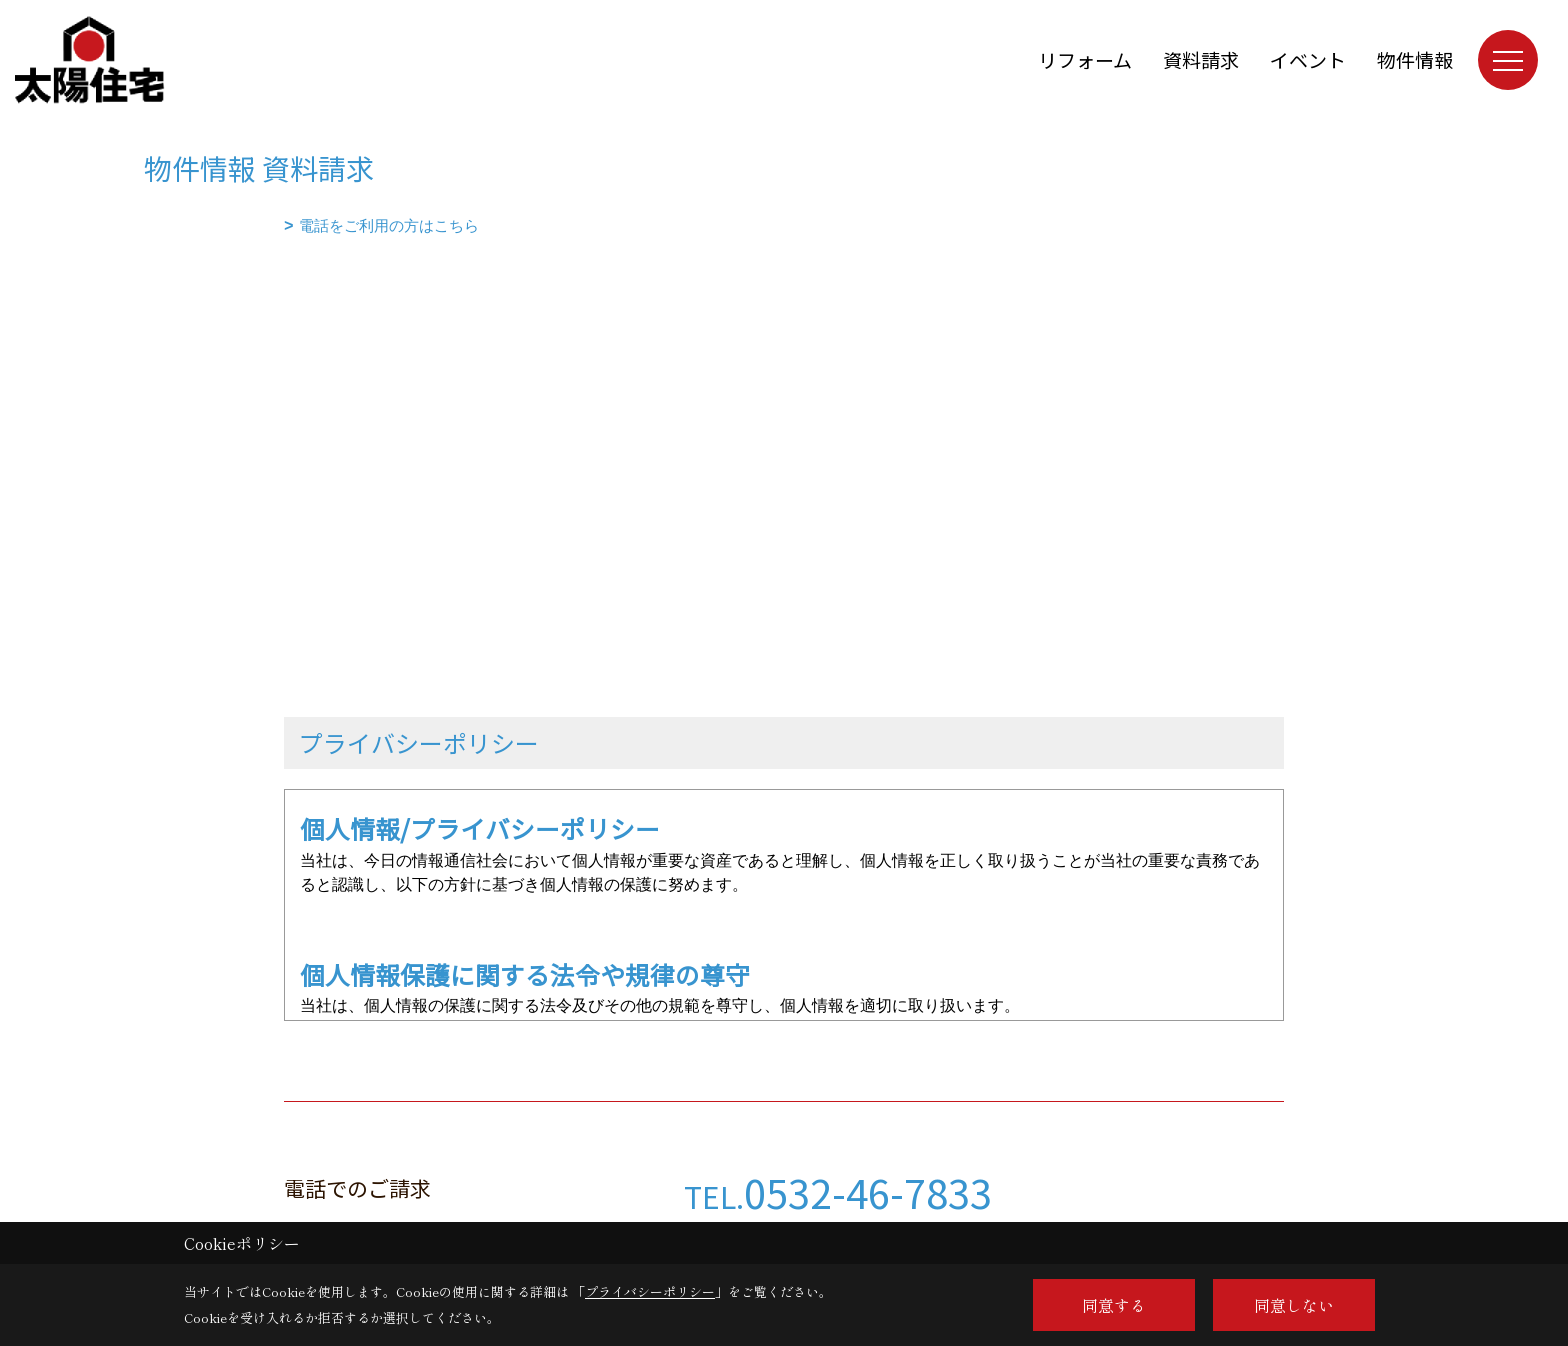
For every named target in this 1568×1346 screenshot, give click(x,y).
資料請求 (1201, 59)
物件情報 (1415, 59)
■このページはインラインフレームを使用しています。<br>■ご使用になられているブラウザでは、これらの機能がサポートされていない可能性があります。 (784, 381)
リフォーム (1085, 59)
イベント (1308, 59)
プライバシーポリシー (650, 1291)
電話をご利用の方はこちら (389, 225)
